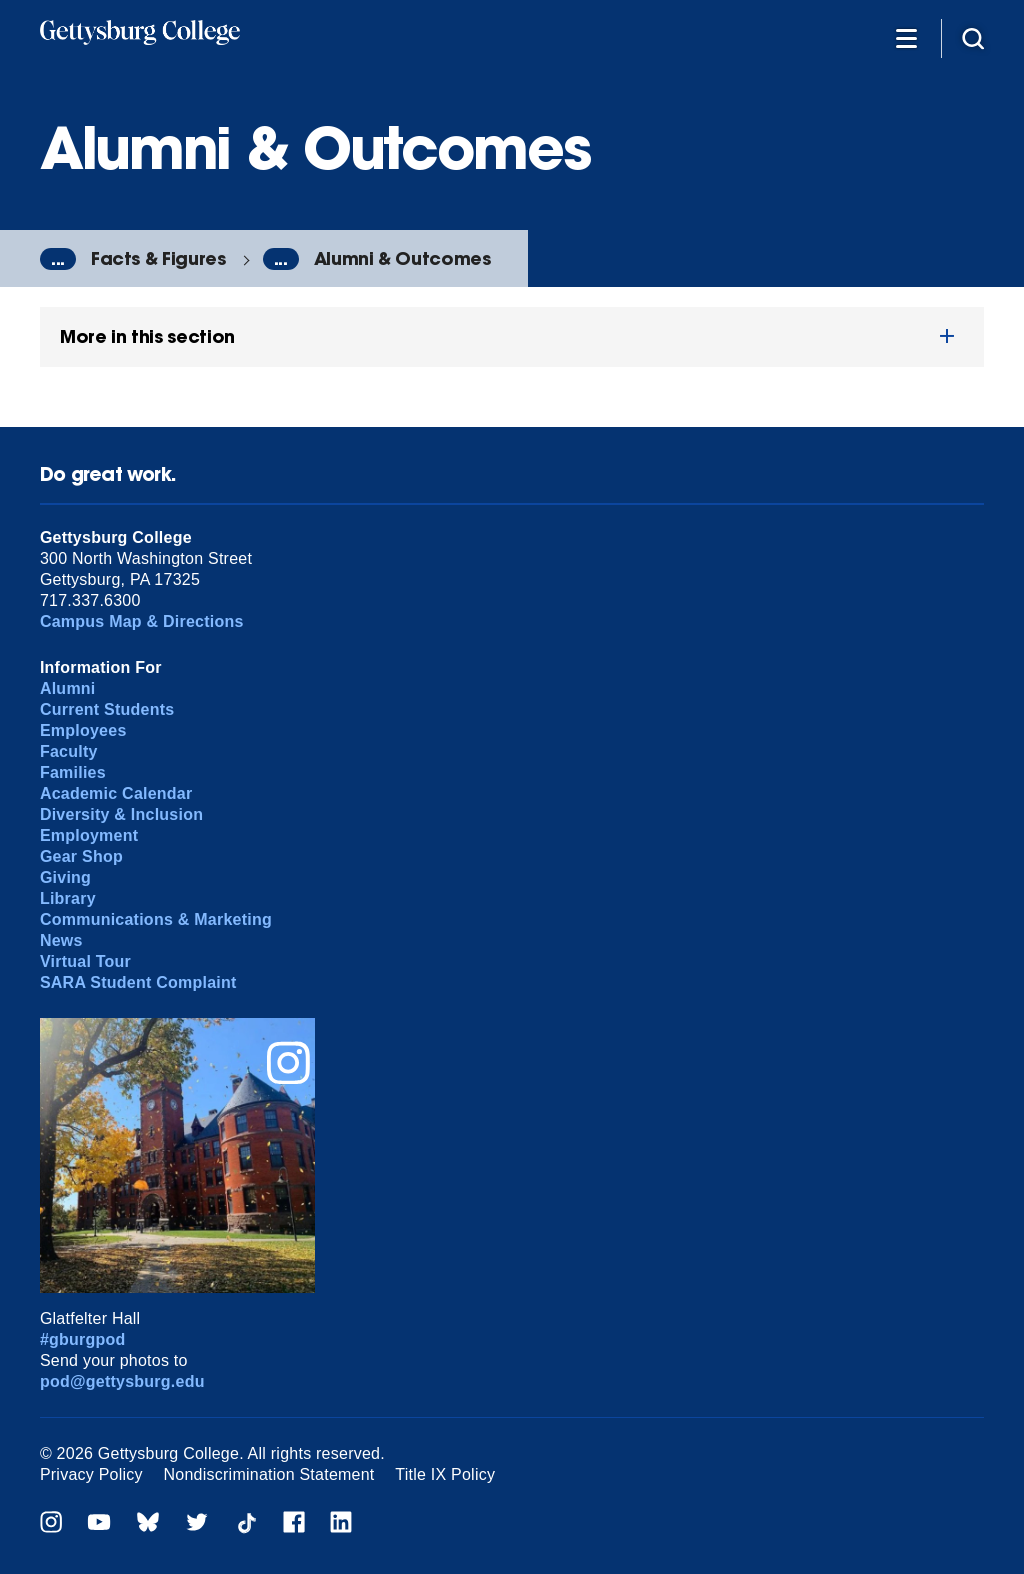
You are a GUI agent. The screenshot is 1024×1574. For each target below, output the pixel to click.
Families (73, 772)
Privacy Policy (91, 1474)
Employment (89, 835)
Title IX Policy (445, 1474)
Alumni (68, 688)
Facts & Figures (158, 258)
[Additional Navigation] (906, 37)
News (61, 940)
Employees (83, 730)
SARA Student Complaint (138, 982)
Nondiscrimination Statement (269, 1474)
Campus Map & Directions (142, 621)
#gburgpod (83, 1339)
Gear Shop (81, 856)
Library (68, 898)
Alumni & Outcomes (402, 258)
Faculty (69, 751)
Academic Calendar (116, 793)
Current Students (107, 709)
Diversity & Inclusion (121, 814)
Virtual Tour (85, 961)
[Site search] (973, 37)
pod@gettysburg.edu (122, 1381)
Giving (65, 877)
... (58, 259)
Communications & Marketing (156, 919)
